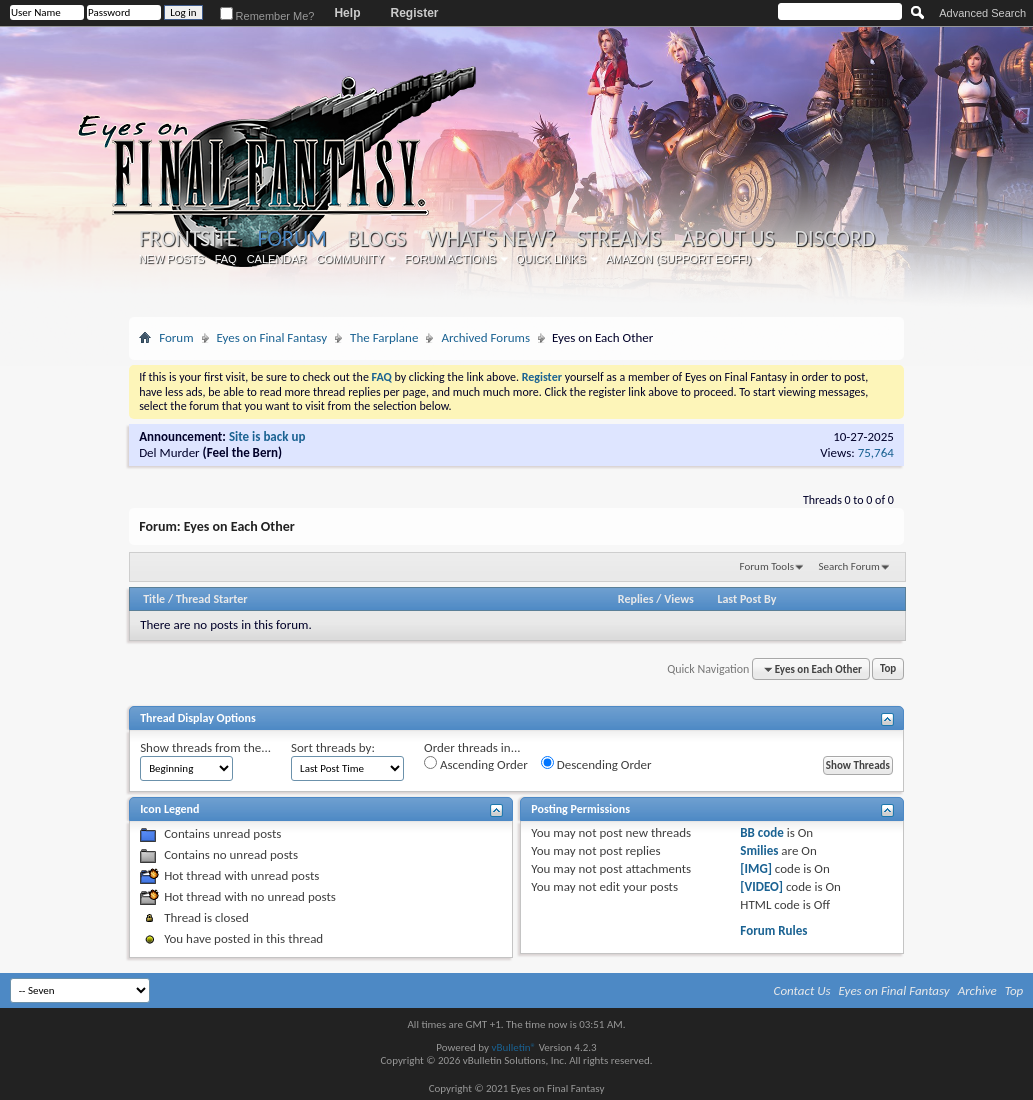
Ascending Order (476, 764)
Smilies (759, 850)
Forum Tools (767, 566)
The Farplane (384, 337)
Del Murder (169, 452)
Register (414, 13)
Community (351, 259)
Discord (835, 239)
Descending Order (596, 764)
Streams (619, 239)
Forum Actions (450, 259)
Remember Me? (267, 16)
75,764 (876, 452)
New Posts (172, 259)
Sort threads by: (333, 747)
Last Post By (746, 599)
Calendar (277, 259)
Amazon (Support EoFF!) (679, 259)
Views (679, 599)
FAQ (226, 259)
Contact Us (802, 990)
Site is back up (267, 436)
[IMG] (756, 868)
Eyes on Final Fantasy (272, 337)
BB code (761, 832)
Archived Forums (485, 337)
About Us (727, 239)
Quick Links (551, 259)
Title (154, 599)
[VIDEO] (761, 886)
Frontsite (188, 239)
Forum (291, 238)
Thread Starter (212, 599)
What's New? (492, 239)
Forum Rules (773, 930)
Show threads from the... (205, 747)
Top (888, 669)
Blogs (376, 239)
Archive (977, 990)
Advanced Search (982, 13)
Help (347, 13)
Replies (636, 599)
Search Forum (849, 566)
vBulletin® (513, 1047)
